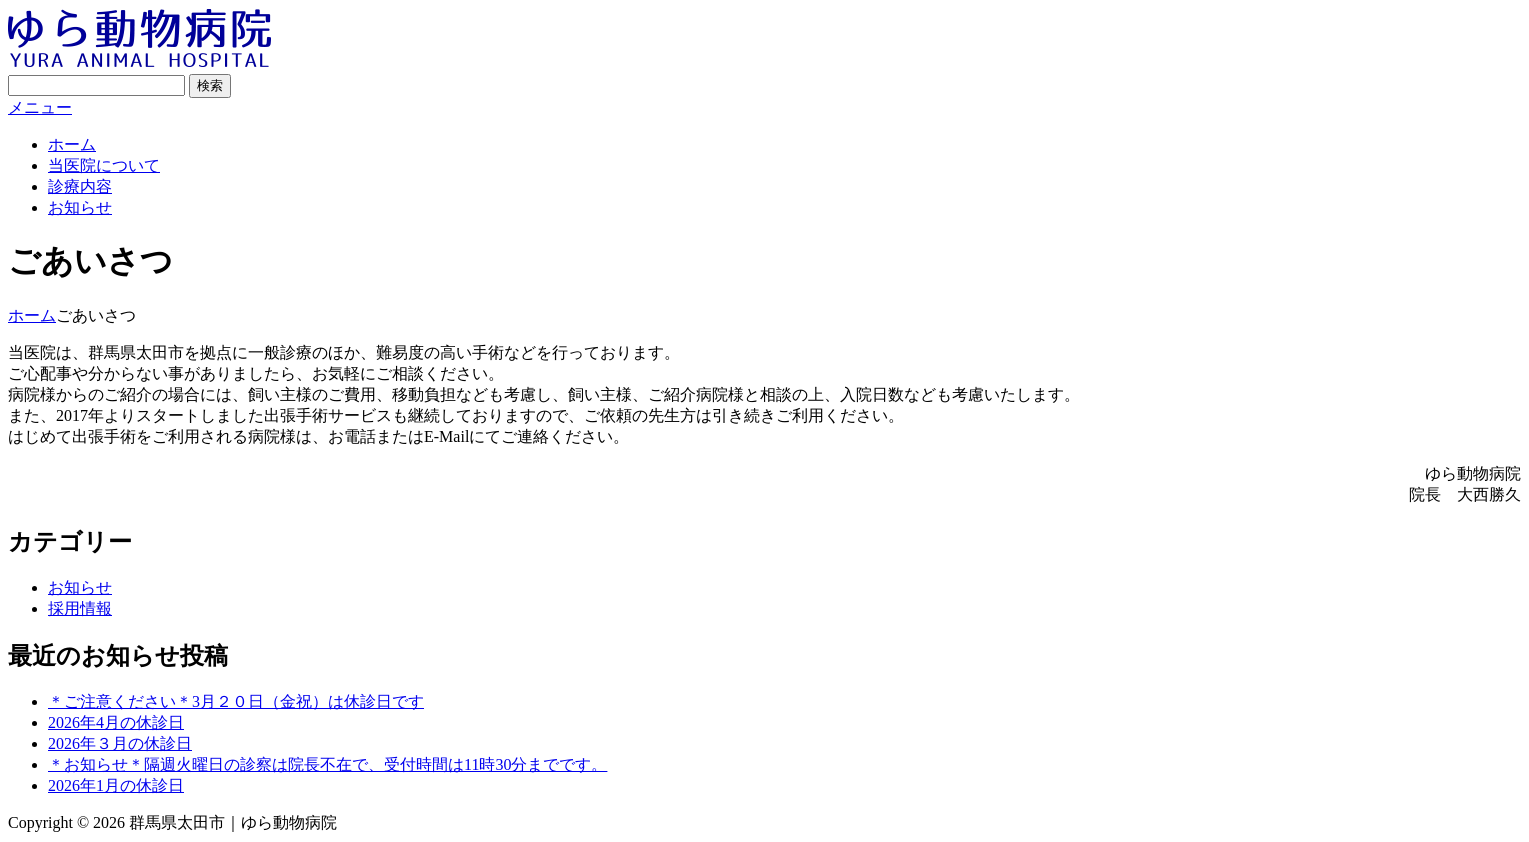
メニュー (40, 107)
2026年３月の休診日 (120, 743)
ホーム (72, 144)
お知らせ (80, 207)
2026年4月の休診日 (116, 722)
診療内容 (80, 186)
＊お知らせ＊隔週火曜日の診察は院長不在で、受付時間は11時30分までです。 (327, 764)
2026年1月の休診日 (116, 785)
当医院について (104, 165)
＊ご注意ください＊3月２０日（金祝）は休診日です (236, 701)
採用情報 (80, 608)
